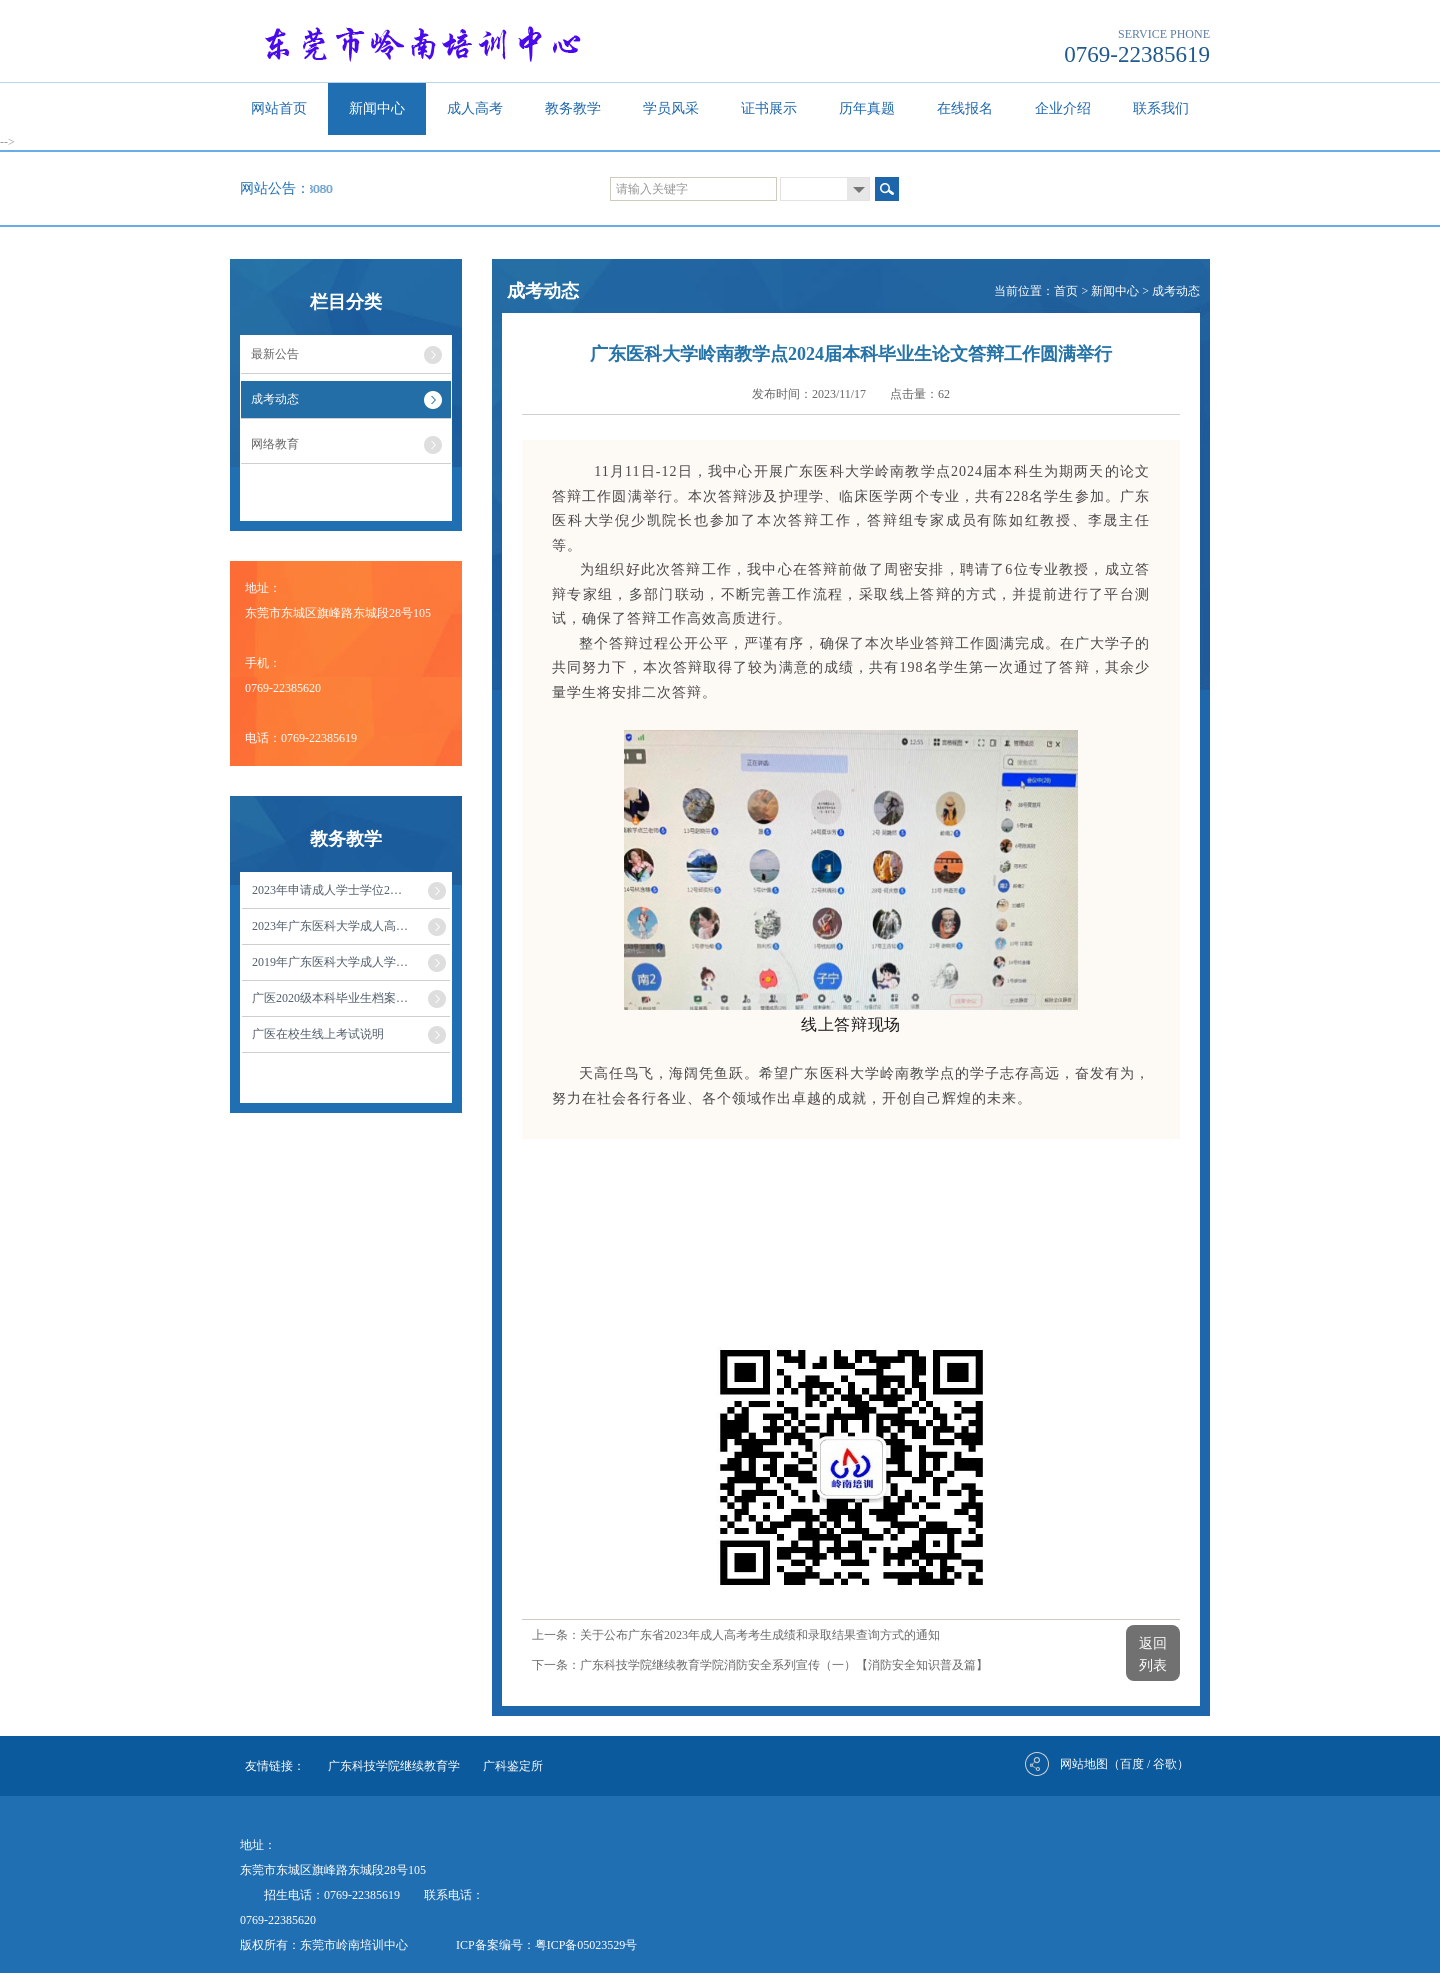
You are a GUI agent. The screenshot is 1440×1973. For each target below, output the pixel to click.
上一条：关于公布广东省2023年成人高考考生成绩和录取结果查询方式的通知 (736, 1635)
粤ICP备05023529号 (586, 1945)
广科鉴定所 (513, 1766)
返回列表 (1153, 1654)
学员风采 (671, 108)
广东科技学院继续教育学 (394, 1766)
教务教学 (573, 108)
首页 (1066, 291)
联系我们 (1161, 108)
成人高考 (475, 108)
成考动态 (1176, 291)
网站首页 (279, 108)
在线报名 (965, 108)
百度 (1132, 1764)
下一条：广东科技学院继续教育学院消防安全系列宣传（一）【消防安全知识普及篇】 (760, 1665)
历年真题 (867, 108)
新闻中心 (377, 108)
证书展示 (769, 108)
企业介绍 (1063, 108)
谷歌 (1165, 1764)
